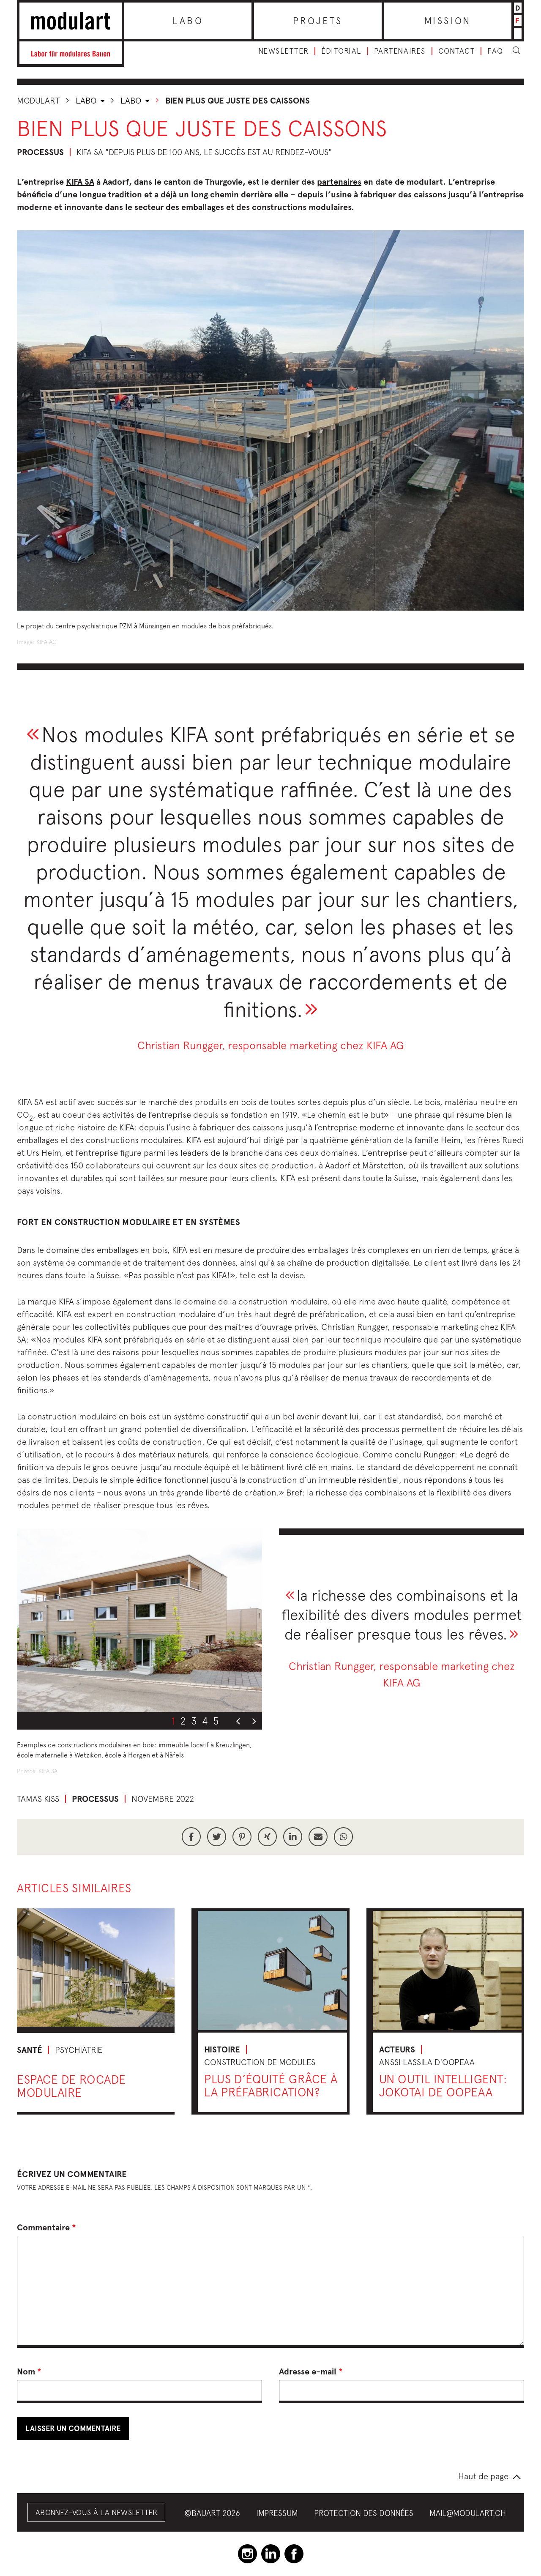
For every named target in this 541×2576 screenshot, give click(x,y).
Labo (187, 20)
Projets (318, 20)
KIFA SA (80, 182)
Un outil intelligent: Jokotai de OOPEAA (443, 2085)
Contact (456, 51)
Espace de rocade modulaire (71, 2085)
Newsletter (283, 51)
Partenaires (400, 51)
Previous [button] (238, 1722)
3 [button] (194, 1721)
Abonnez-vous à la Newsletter (96, 2512)
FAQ (495, 51)
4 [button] (205, 1721)
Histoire (222, 2049)
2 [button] (183, 1721)
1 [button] (173, 1721)
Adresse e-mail (311, 2371)
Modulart (38, 100)
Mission (447, 20)
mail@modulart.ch (467, 2513)
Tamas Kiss (38, 1799)
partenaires (339, 182)
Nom (29, 2371)
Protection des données (363, 2513)
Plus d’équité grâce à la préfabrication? (270, 2085)
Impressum (277, 2513)
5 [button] (216, 1721)
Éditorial (341, 51)
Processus (40, 152)
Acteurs (397, 2049)
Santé (29, 2050)
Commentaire (46, 2227)
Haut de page (483, 2476)
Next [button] (254, 1722)
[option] (139, 1620)
